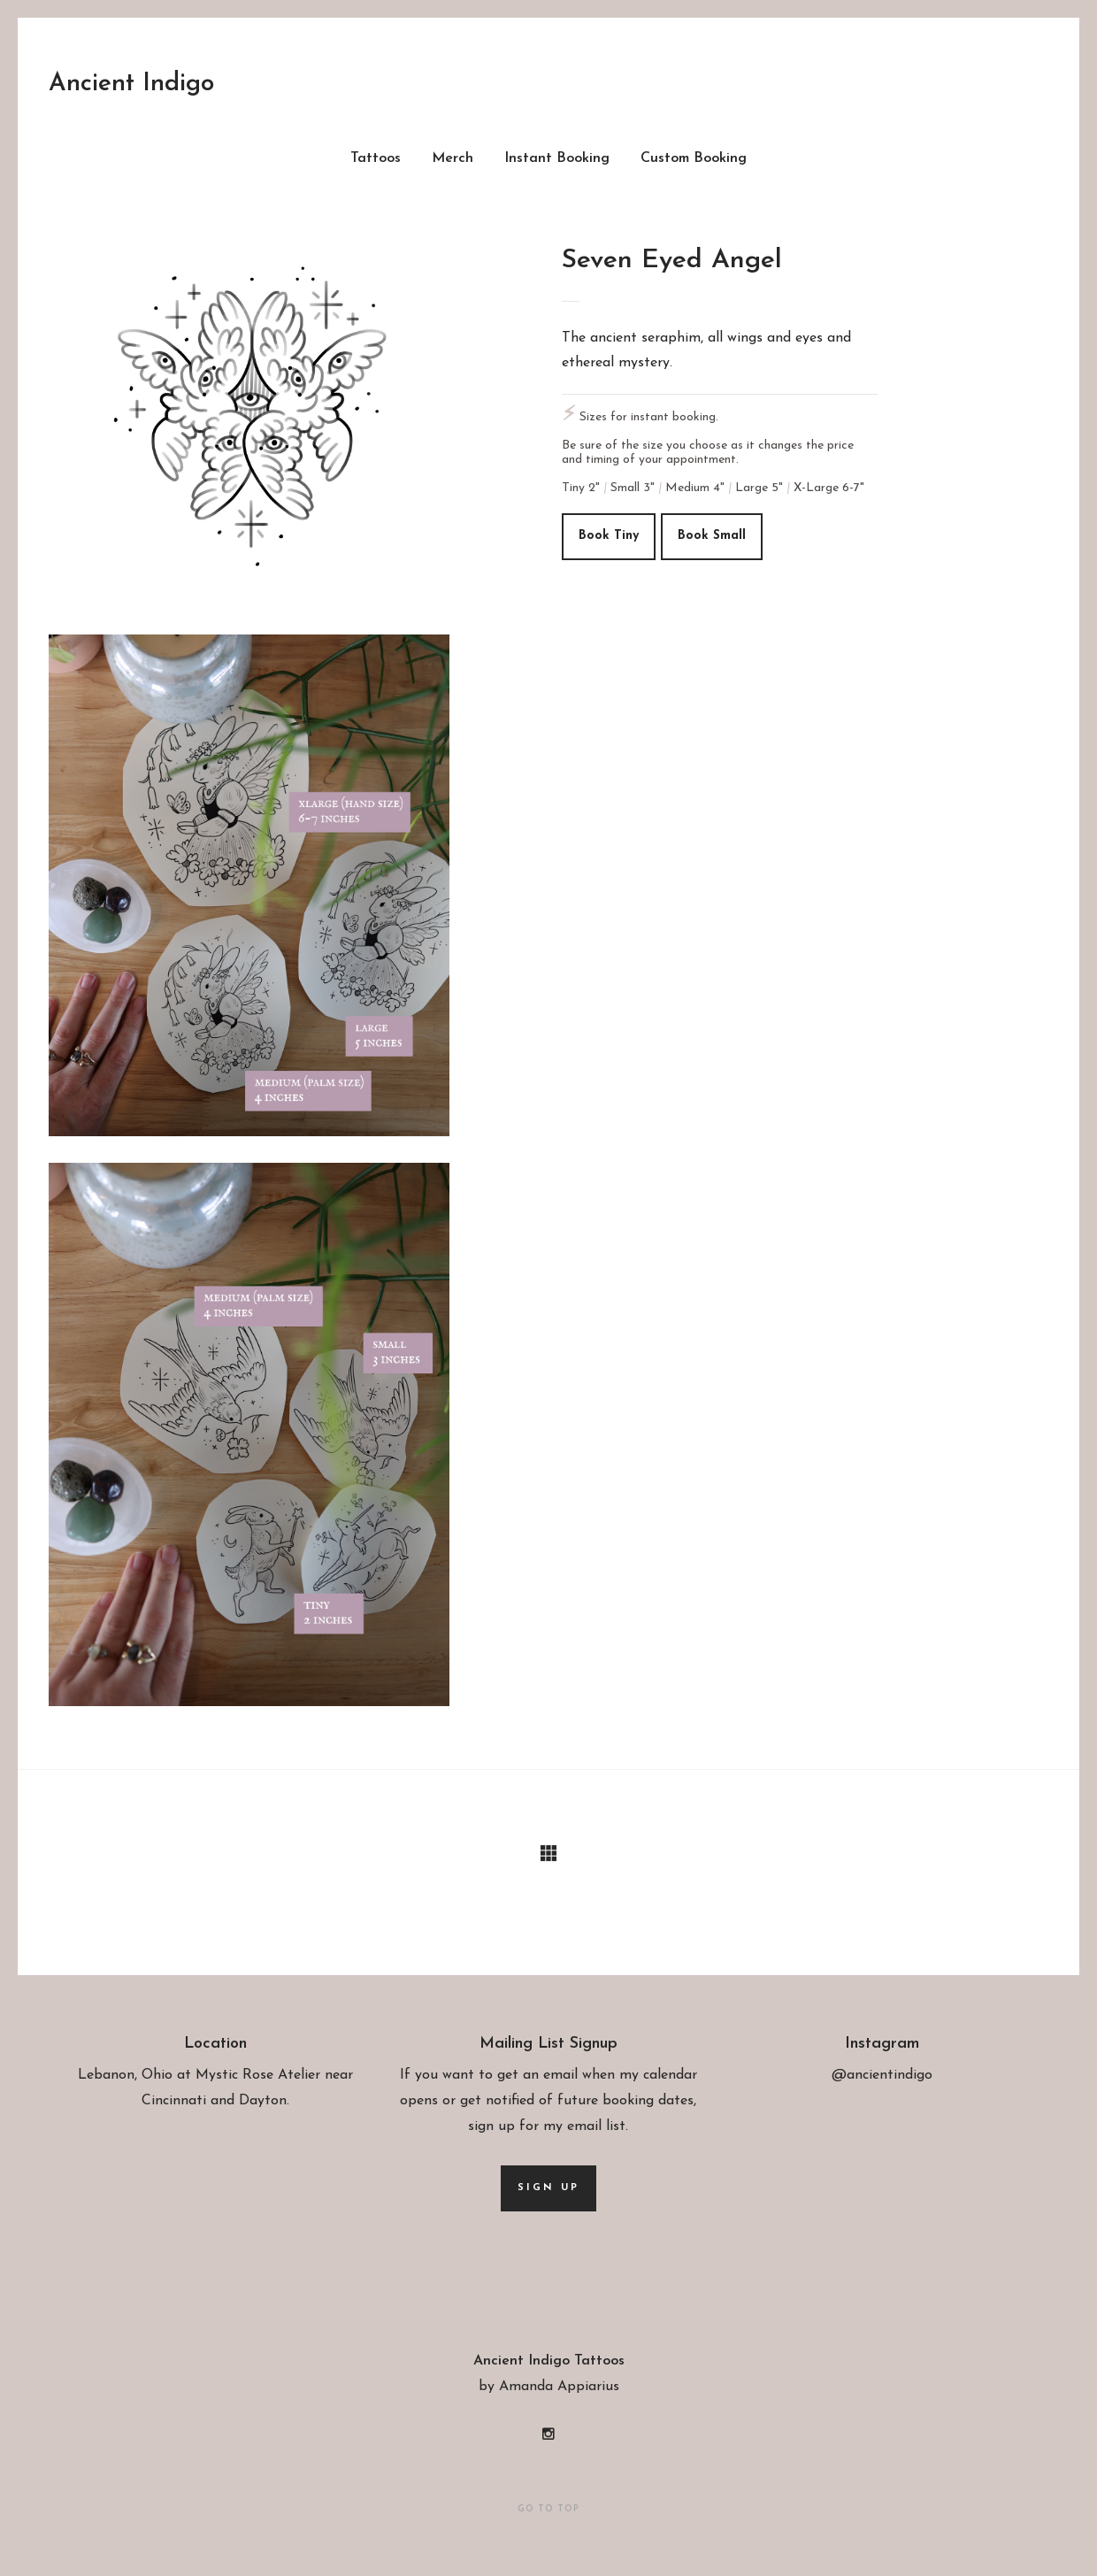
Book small (712, 535)
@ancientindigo (882, 2075)
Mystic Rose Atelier (258, 2075)
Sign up (548, 2187)
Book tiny (609, 535)
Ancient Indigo (131, 84)
